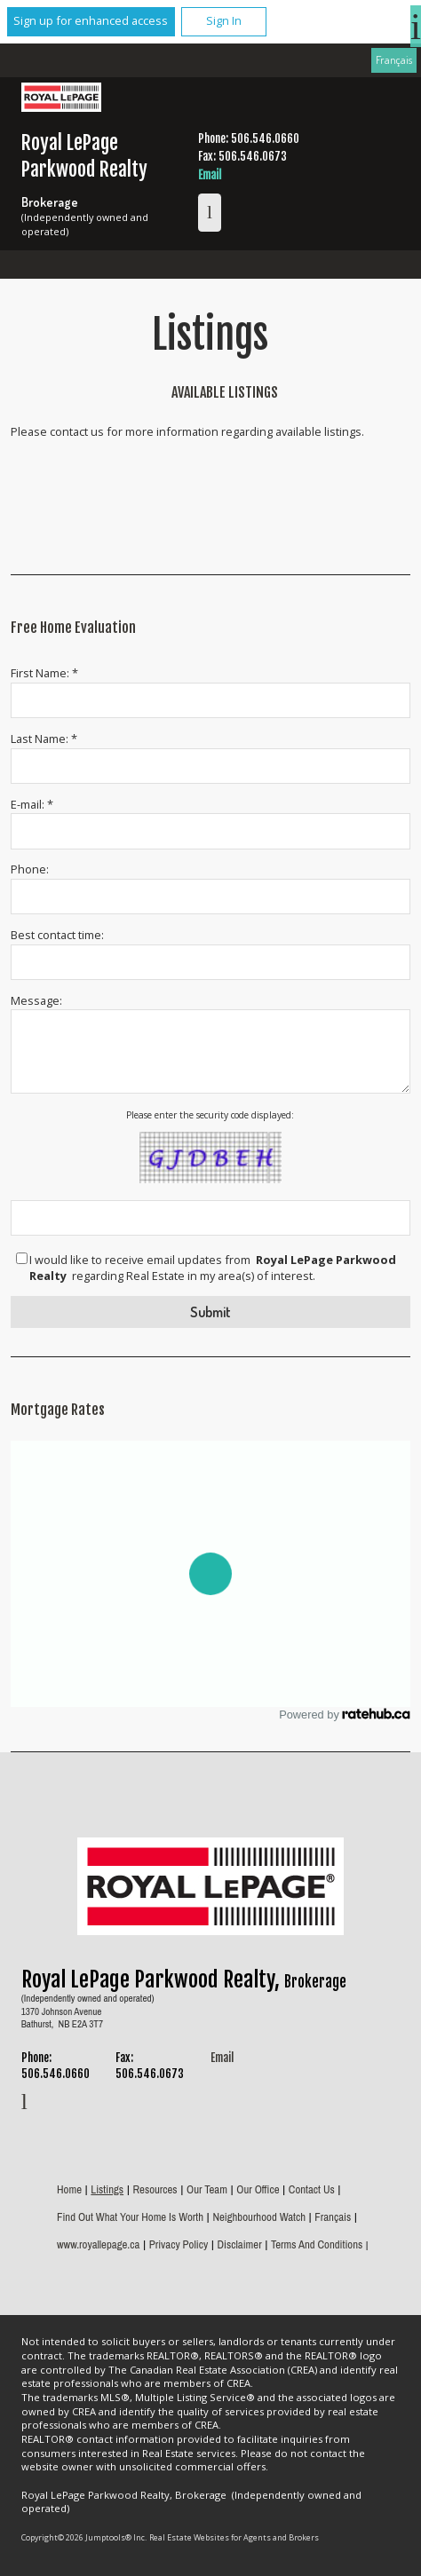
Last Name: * (44, 739)
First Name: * (44, 673)
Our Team (207, 2189)
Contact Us (312, 2189)
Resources (154, 2189)
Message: (36, 1000)
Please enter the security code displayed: (210, 1115)
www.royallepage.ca (98, 2244)
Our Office (257, 2189)
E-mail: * (32, 804)
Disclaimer (240, 2244)
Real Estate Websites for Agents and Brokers (234, 2537)
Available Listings (224, 392)
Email (209, 175)
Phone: (30, 869)
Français (394, 59)
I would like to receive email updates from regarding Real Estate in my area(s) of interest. (212, 1268)
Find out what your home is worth (130, 2216)
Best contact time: (57, 935)
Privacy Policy (178, 2244)
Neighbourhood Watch (259, 2216)
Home (69, 2189)
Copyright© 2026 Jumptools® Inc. (84, 2537)
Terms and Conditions (316, 2244)
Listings (107, 2189)
